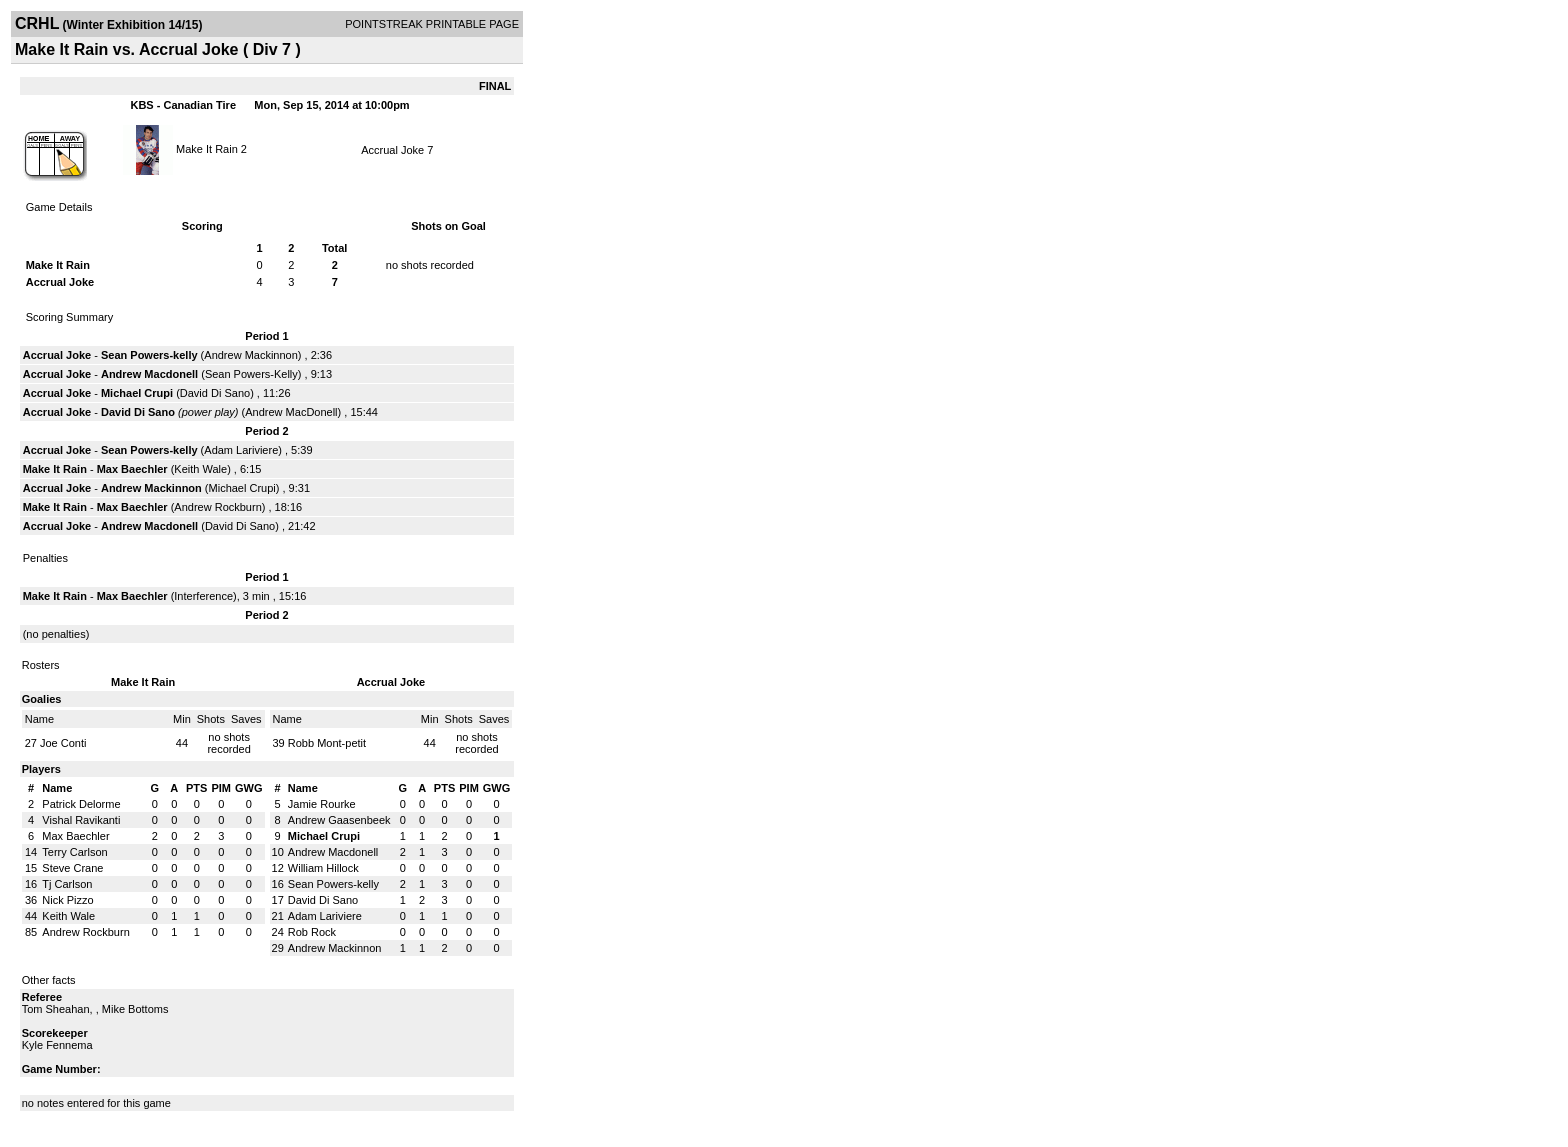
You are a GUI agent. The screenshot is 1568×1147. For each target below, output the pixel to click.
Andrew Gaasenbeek (339, 820)
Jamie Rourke (322, 804)
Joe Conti (63, 743)
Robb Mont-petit (327, 743)
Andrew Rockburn (217, 507)
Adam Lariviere (241, 450)
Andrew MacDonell (291, 412)
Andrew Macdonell (149, 374)
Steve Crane (72, 868)
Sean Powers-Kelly (251, 374)
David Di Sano (215, 393)
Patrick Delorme (81, 804)
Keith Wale (200, 469)
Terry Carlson (74, 852)
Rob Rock (312, 932)
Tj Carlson (67, 884)
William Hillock (323, 868)
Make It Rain (207, 148)
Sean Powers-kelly (149, 355)
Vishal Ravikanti (81, 820)
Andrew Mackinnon (251, 355)
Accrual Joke (392, 150)
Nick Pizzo (67, 900)
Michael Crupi (137, 393)
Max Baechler (132, 469)
